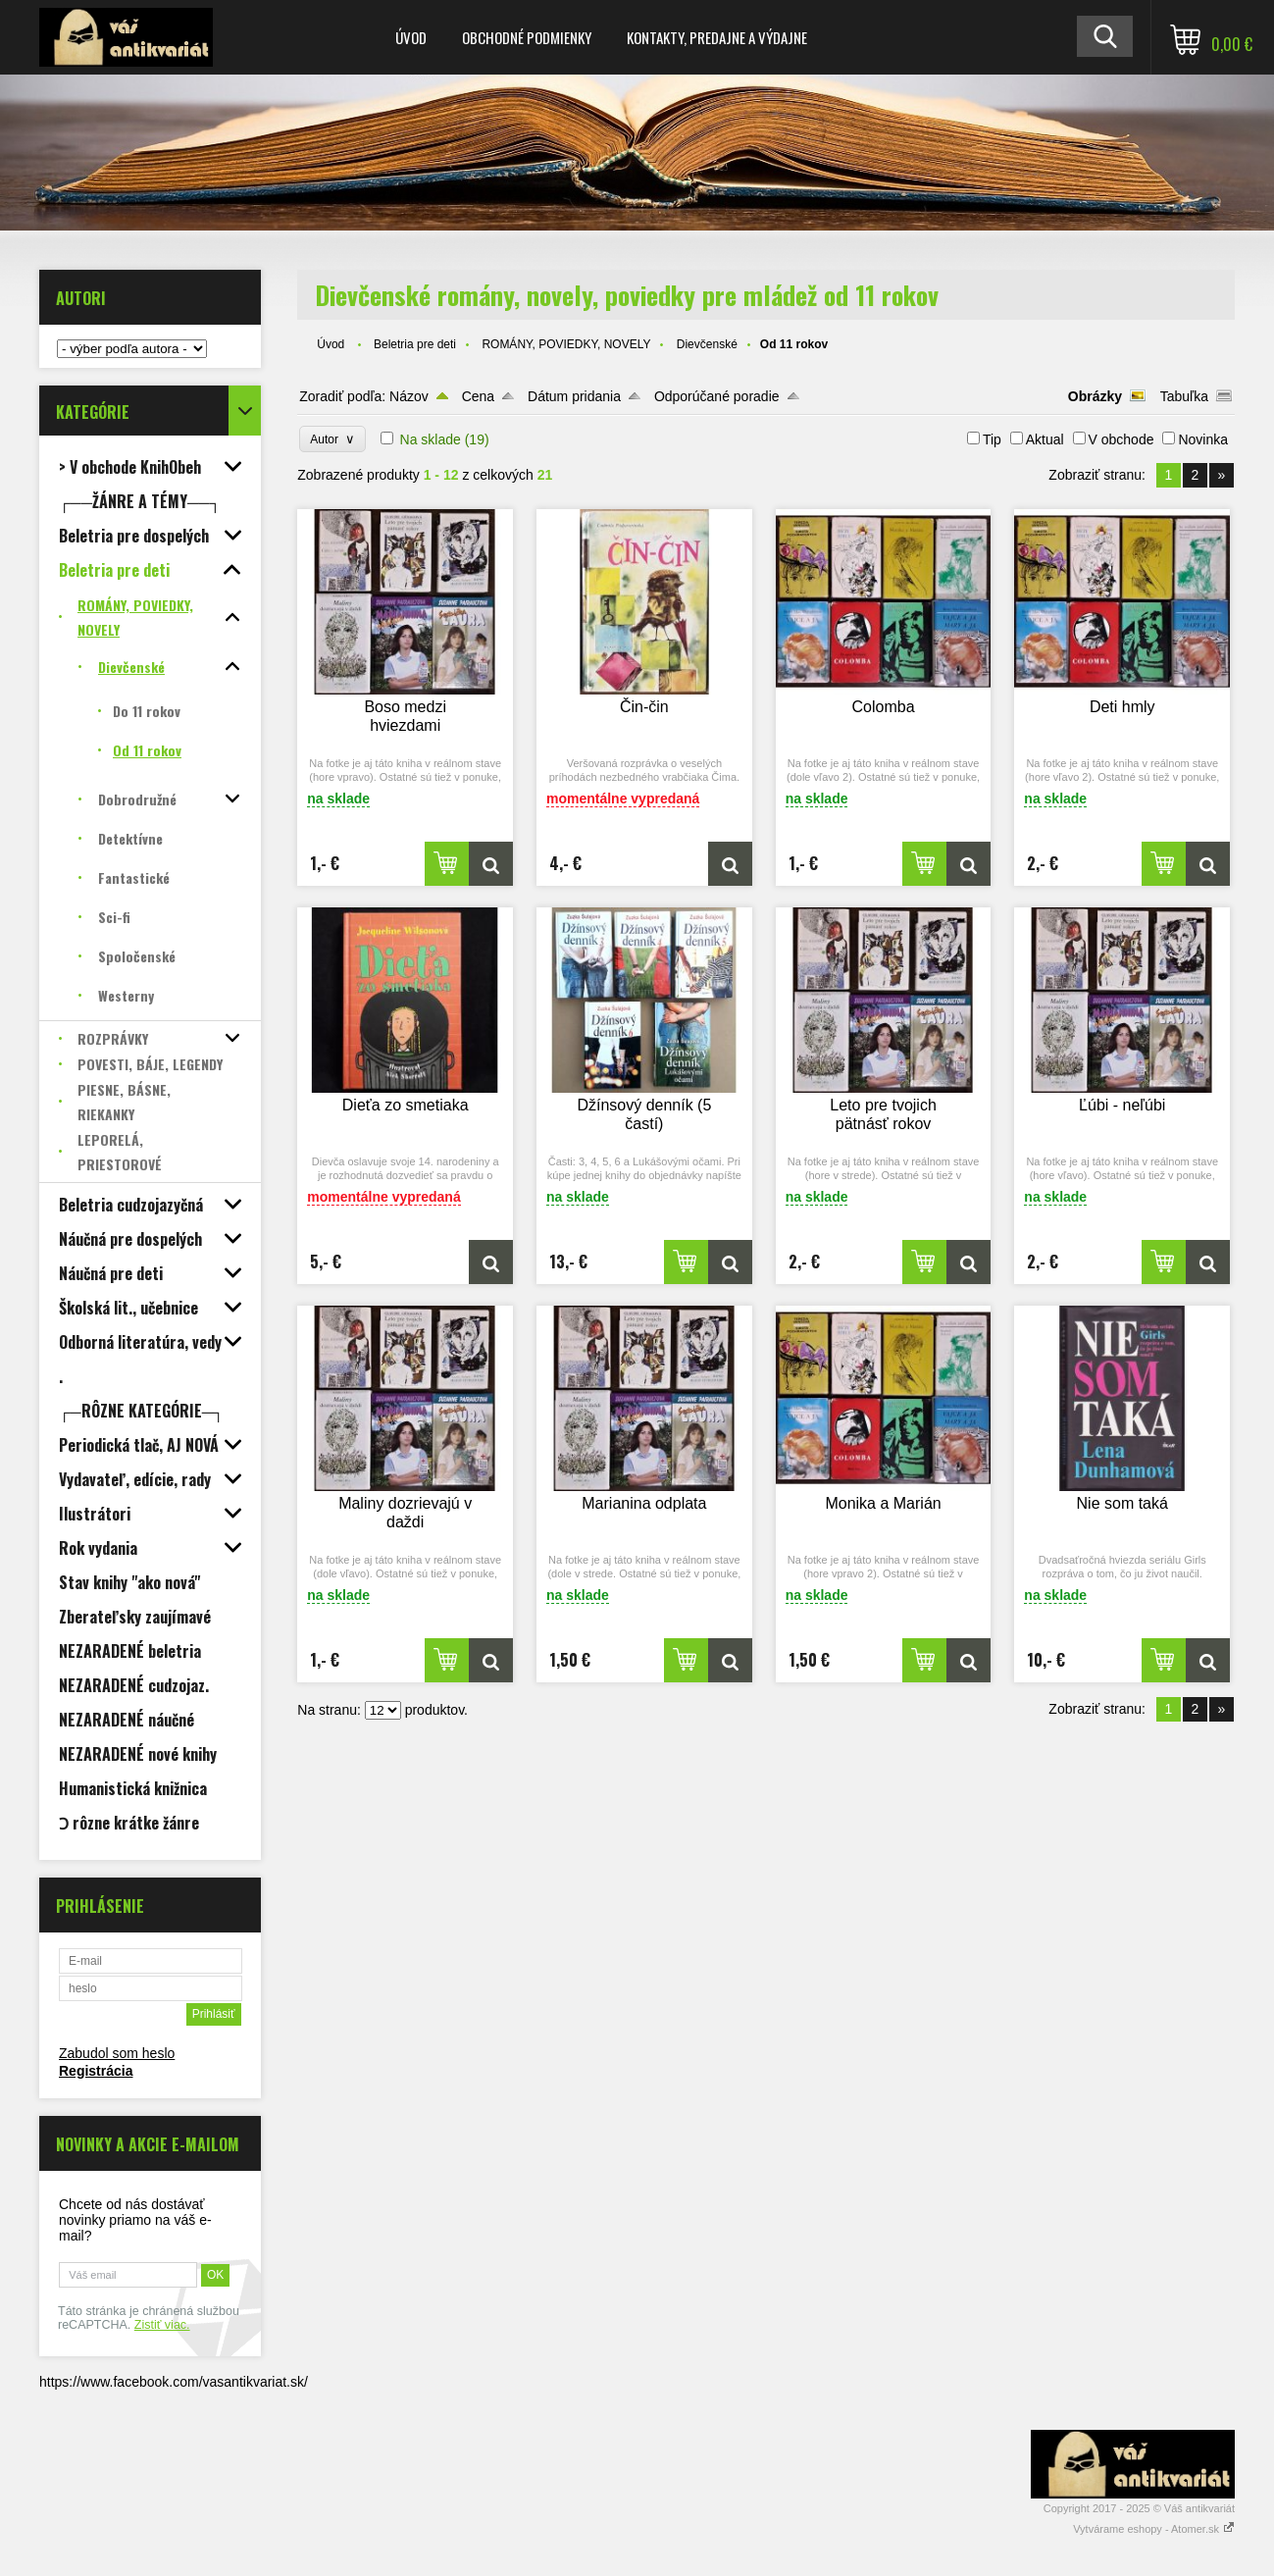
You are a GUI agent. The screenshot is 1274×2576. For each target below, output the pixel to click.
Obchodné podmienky (526, 37)
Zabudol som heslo (117, 2053)
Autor (332, 439)
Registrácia (95, 2071)
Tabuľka (1184, 396)
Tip (992, 439)
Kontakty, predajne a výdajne (717, 37)
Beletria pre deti (415, 344)
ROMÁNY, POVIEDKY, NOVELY (566, 344)
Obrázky (1095, 396)
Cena (478, 396)
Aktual (1045, 439)
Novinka (1203, 439)
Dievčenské (707, 344)
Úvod (411, 37)
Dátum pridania (574, 396)
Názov (409, 396)
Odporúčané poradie (717, 396)
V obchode (1121, 439)
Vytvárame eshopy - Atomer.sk (1154, 2529)
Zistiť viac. (162, 2325)
